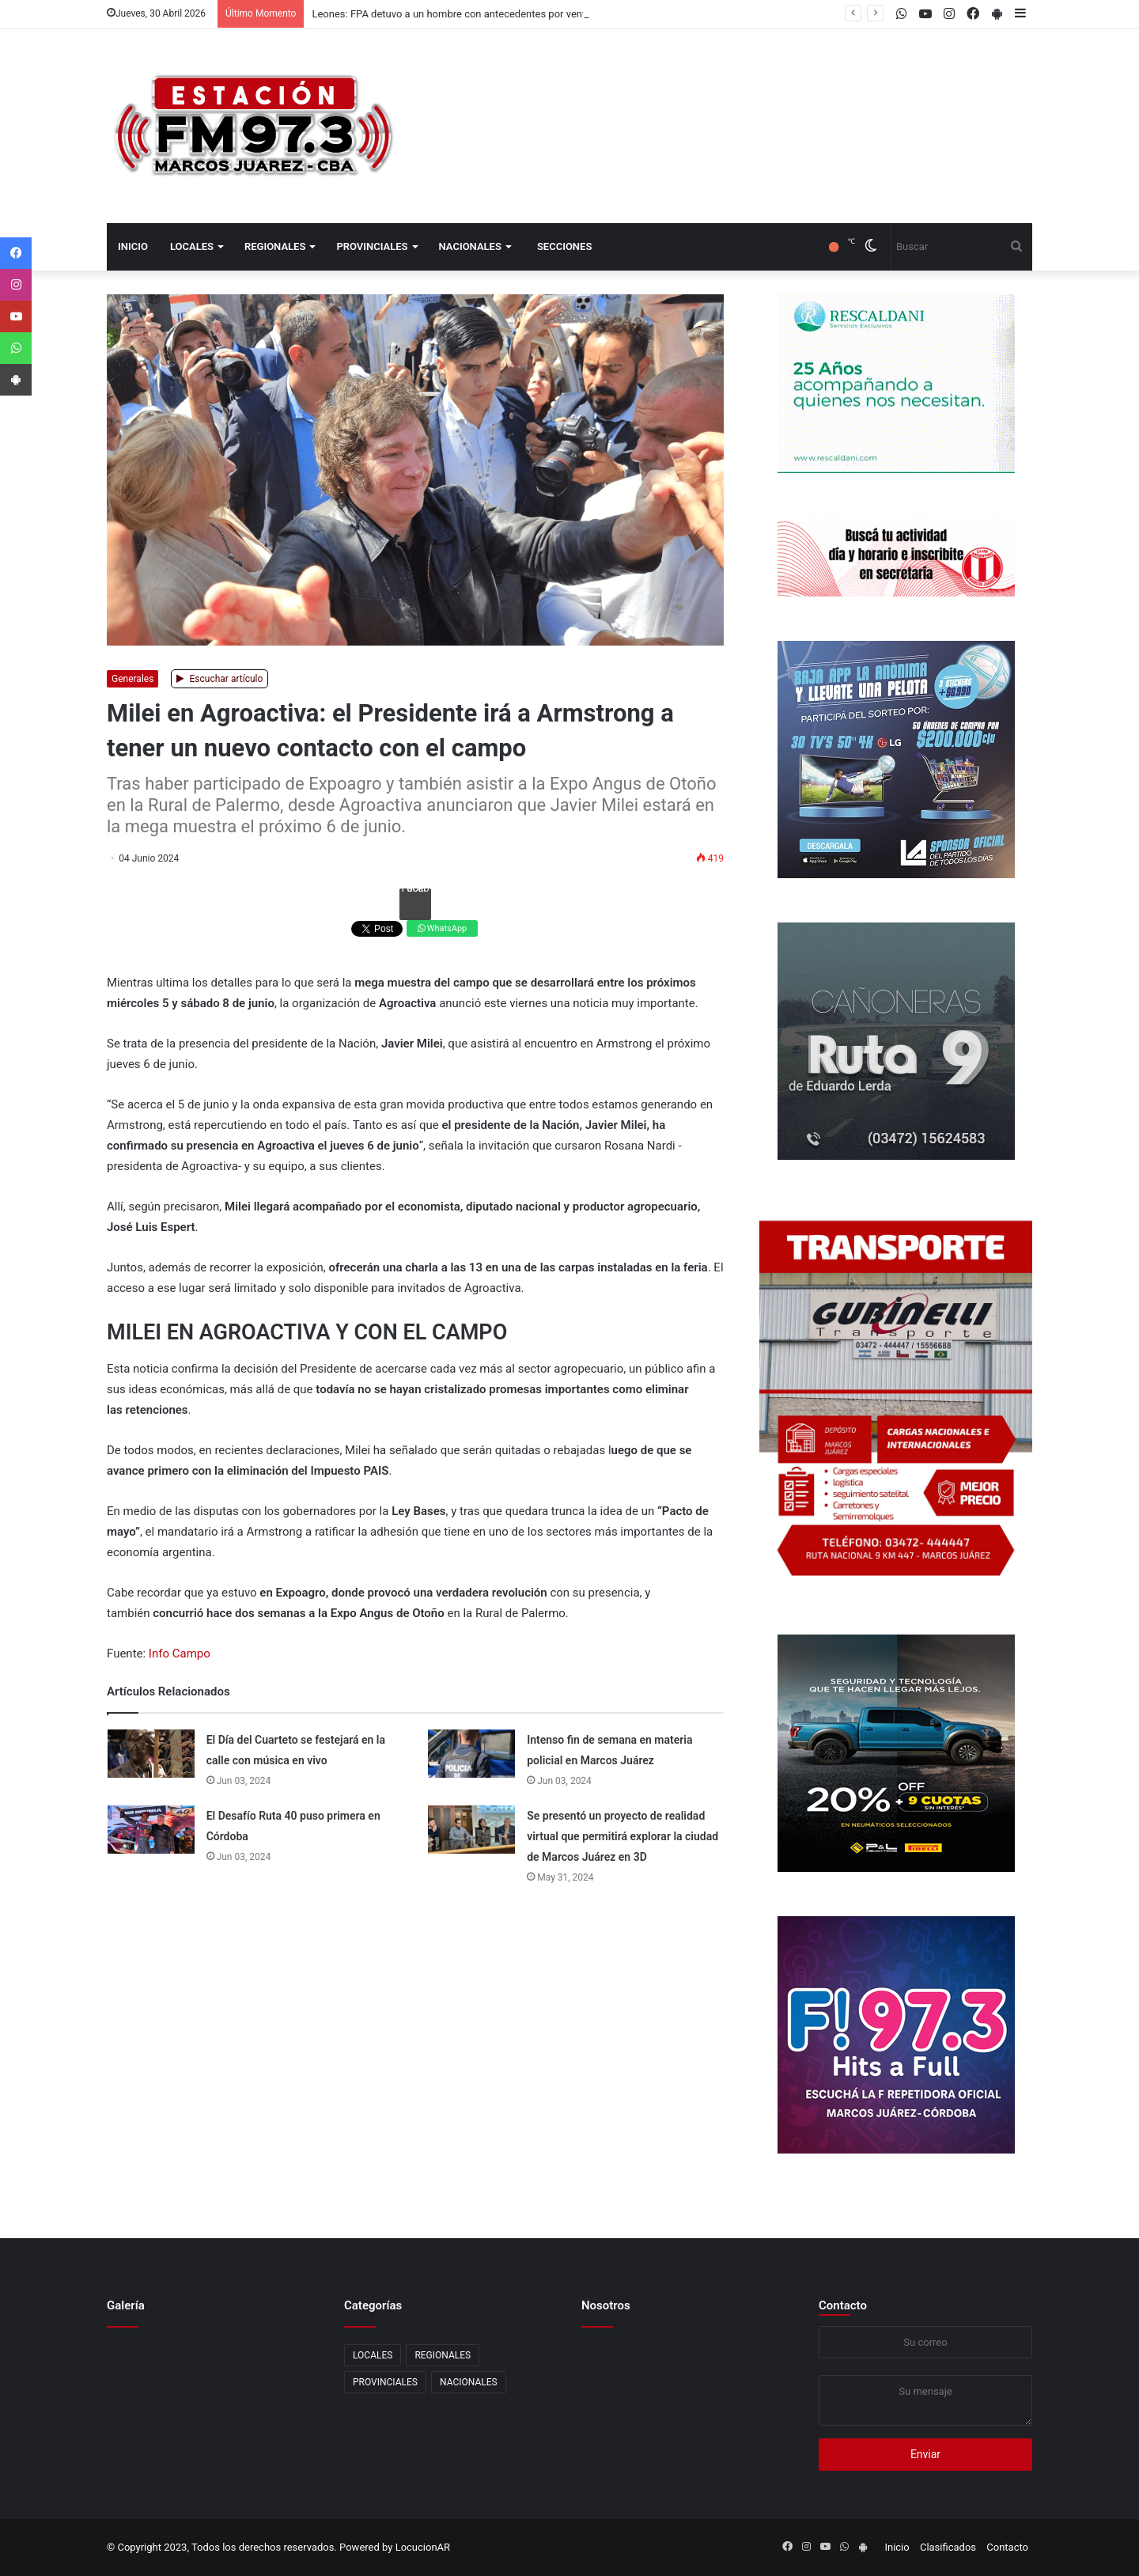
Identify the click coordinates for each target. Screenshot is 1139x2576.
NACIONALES (470, 246)
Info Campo (179, 1653)
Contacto (843, 2305)
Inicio (133, 246)
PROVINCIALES (371, 246)
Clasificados (948, 2547)
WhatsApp (442, 928)
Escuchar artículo (219, 678)
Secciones (564, 246)
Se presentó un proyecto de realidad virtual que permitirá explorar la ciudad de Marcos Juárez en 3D (622, 1836)
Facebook (415, 891)
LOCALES (192, 246)
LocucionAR (422, 2547)
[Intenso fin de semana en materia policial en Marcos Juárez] (471, 1753)
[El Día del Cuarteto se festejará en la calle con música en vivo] (151, 1753)
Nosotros (605, 2305)
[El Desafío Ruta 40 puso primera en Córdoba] (151, 1829)
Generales (132, 678)
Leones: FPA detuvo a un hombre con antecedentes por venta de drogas (475, 14)
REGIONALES (274, 246)
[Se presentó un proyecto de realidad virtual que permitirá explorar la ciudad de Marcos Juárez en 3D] (471, 1829)
